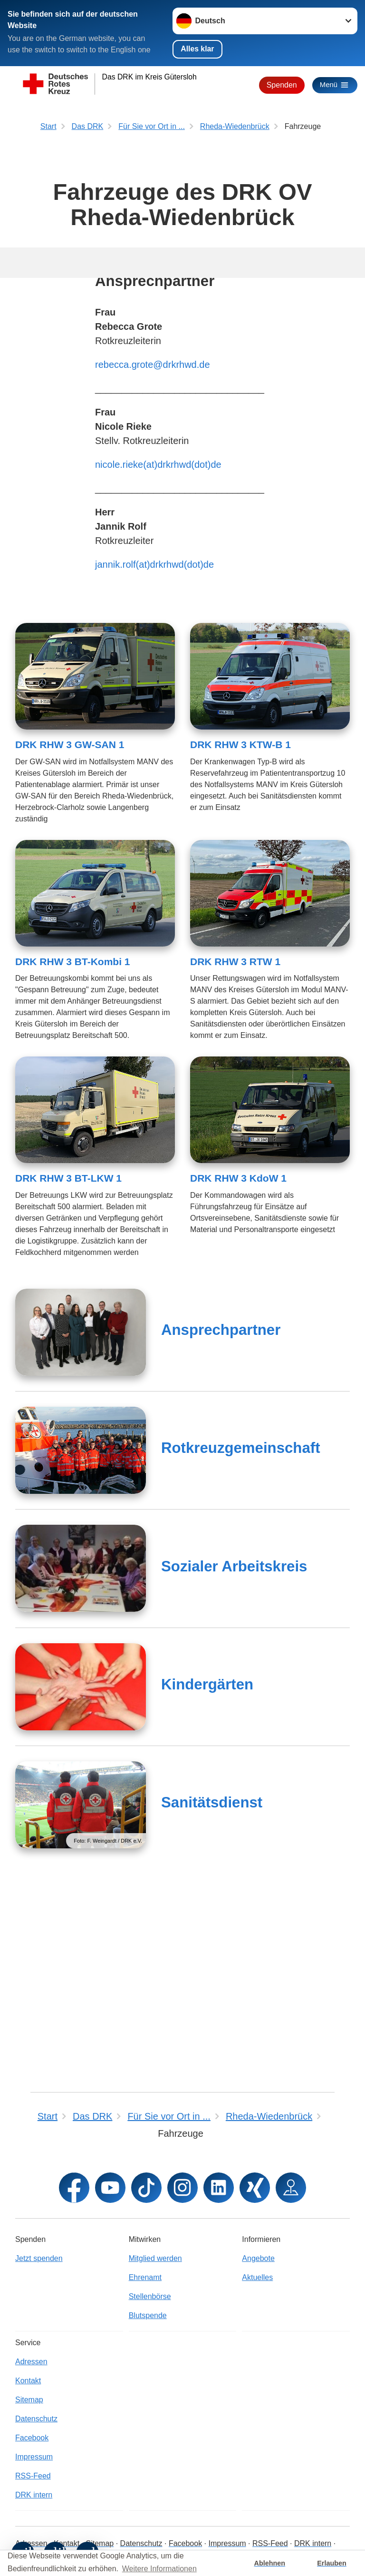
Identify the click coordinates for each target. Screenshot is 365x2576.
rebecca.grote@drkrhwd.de (152, 562)
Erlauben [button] (331, 2563)
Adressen (31, 2362)
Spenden (279, 85)
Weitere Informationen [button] (159, 2569)
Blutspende (148, 2315)
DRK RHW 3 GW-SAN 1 (69, 942)
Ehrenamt (145, 2277)
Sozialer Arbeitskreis (234, 1764)
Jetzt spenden (39, 2258)
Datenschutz (36, 2419)
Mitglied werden (155, 2258)
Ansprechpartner (220, 1528)
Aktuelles (257, 2277)
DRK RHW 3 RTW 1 (235, 1159)
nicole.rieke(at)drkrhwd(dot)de (158, 662)
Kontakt (28, 2381)
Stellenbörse (150, 2296)
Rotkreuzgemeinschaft (240, 1646)
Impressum (34, 2457)
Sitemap (29, 2400)
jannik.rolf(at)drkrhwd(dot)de (154, 762)
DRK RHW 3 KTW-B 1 (240, 942)
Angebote (258, 2258)
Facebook (31, 2438)
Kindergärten (207, 1882)
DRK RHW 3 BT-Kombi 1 (72, 1159)
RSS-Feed (33, 2476)
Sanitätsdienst (211, 2000)
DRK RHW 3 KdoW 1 (238, 1376)
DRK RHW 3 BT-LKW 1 (68, 1376)
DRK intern (33, 2495)
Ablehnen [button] (270, 2563)
